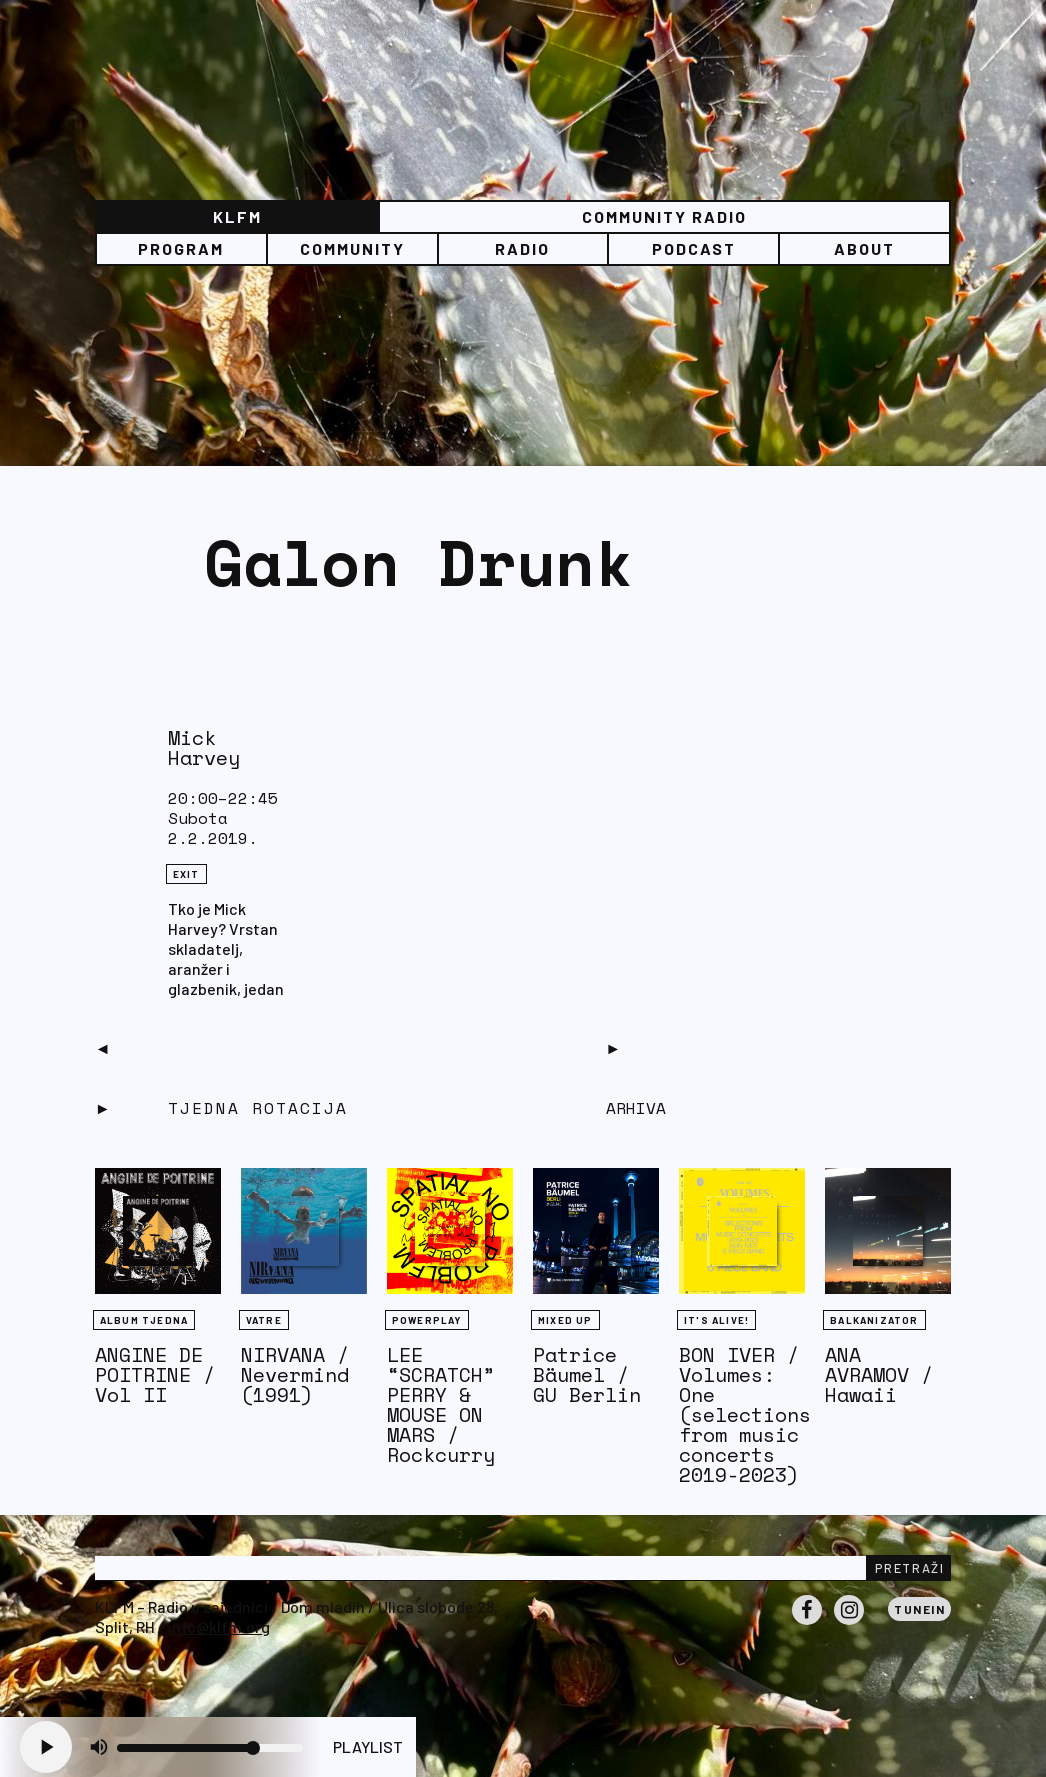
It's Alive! (716, 1320)
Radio (522, 248)
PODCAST (694, 248)
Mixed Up (565, 1320)
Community (352, 248)
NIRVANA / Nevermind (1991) (295, 1374)
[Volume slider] (210, 1748)
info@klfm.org (219, 1626)
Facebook (807, 1624)
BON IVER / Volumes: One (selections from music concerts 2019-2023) (745, 1414)
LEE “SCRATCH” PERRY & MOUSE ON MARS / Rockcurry (441, 1404)
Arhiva (636, 1108)
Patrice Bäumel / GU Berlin (587, 1374)
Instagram (849, 1624)
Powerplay (427, 1320)
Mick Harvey (204, 747)
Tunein (919, 1609)
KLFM (237, 216)
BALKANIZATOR (874, 1320)
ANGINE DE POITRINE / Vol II (155, 1374)
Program (181, 248)
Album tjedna (144, 1320)
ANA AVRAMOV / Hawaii (879, 1374)
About (864, 248)
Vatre (264, 1320)
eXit (186, 874)
